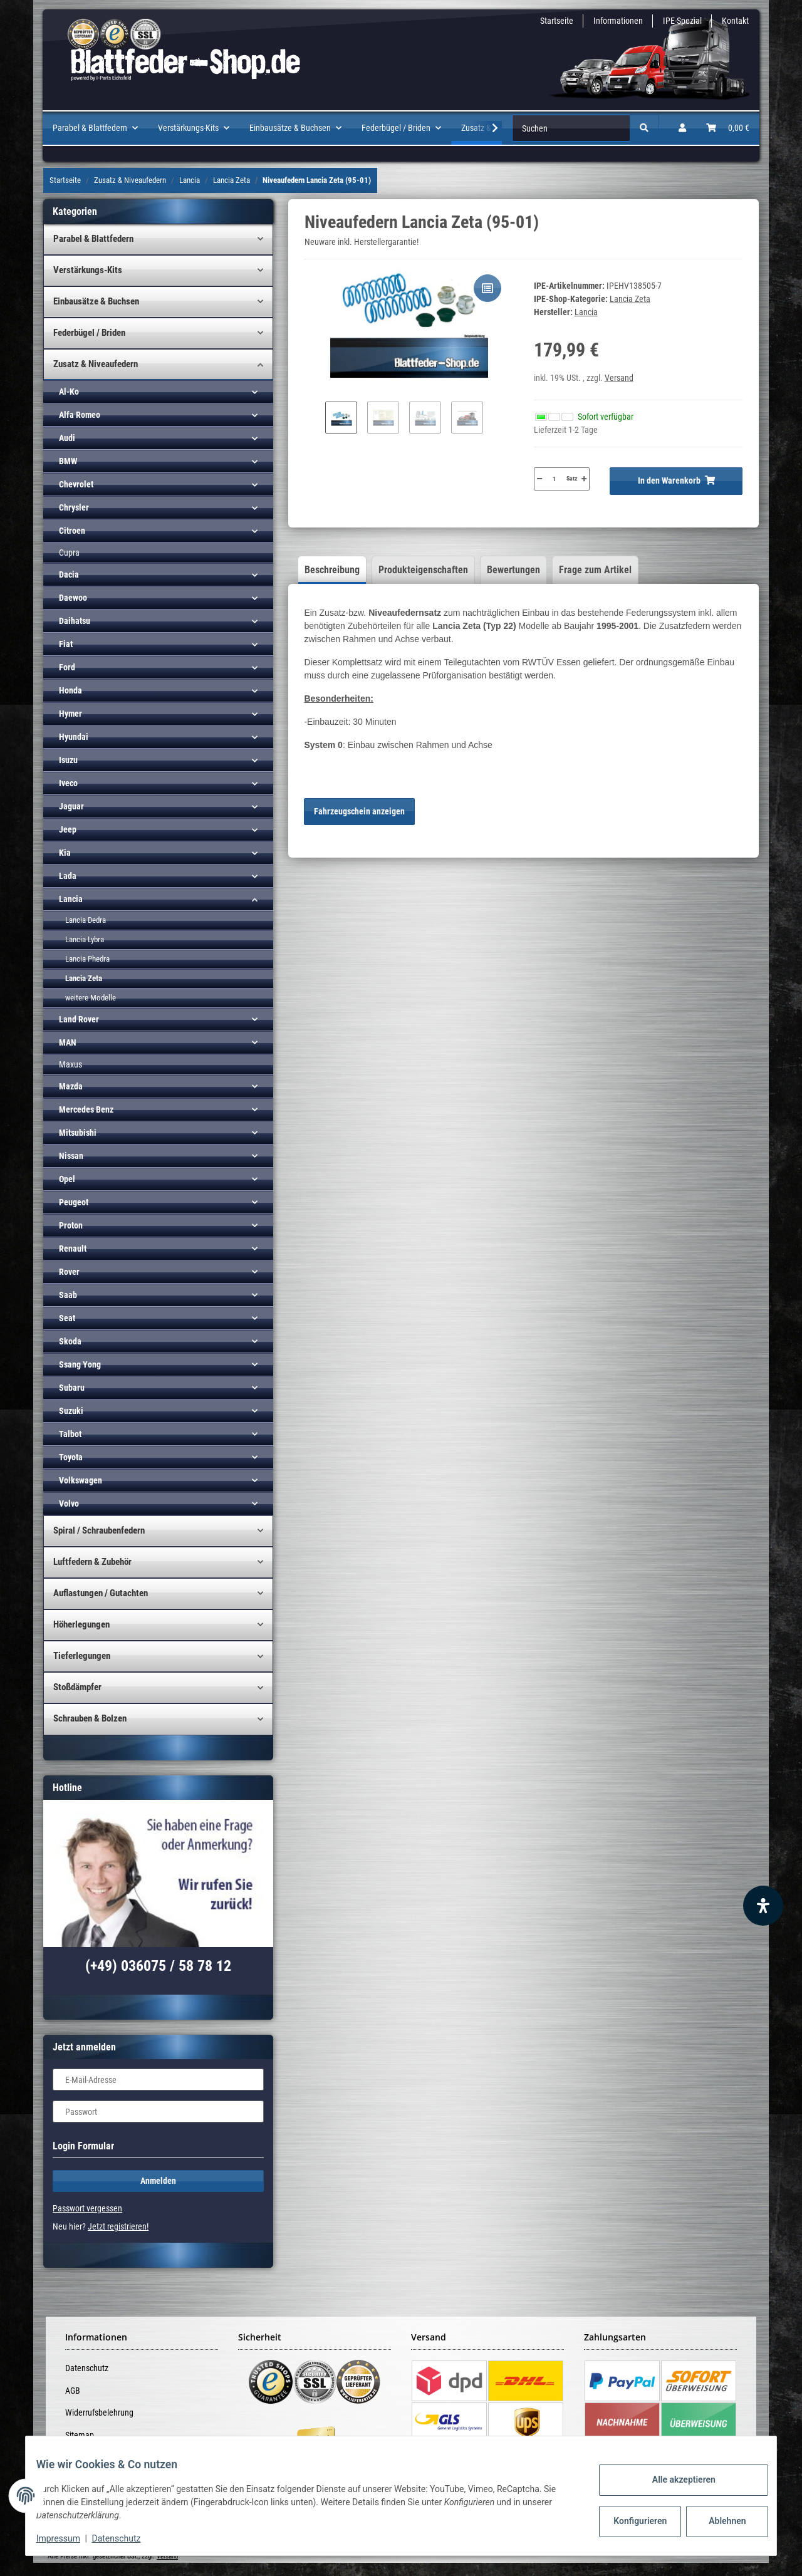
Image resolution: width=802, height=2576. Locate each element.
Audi (67, 438)
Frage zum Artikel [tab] (595, 570)
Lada (67, 876)
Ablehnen (717, 2521)
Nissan (71, 1156)
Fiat (66, 644)
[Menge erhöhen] (584, 478)
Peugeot (73, 1202)
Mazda (71, 1086)
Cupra (69, 553)
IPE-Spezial (682, 21)
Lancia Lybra (84, 939)
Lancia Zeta (630, 299)
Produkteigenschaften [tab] (423, 570)
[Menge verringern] (539, 478)
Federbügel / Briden (89, 332)
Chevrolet (76, 484)
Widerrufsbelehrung (99, 2412)
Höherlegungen (81, 1624)
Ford (67, 667)
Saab (68, 1295)
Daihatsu (74, 621)
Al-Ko (69, 392)
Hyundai (73, 737)
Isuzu (68, 760)
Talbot (70, 1434)
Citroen (72, 531)
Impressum (68, 2538)
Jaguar (71, 806)
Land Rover (79, 1019)
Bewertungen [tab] (513, 570)
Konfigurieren (632, 2521)
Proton (71, 1225)
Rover (69, 1272)
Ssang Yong (80, 1364)
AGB (72, 2391)
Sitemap (79, 2435)
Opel (67, 1179)
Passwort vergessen (87, 2208)
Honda (70, 690)
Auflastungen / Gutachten (100, 1593)
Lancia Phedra (87, 958)
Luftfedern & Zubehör (92, 1561)
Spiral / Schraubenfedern (99, 1530)
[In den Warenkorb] (676, 481)
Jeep (67, 829)
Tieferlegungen (81, 1655)
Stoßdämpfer (77, 1687)
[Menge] (554, 478)
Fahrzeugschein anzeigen (359, 811)
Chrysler (74, 507)
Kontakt (735, 21)
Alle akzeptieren (674, 2480)
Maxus (70, 1064)
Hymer (70, 714)
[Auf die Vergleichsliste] (487, 288)
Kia (65, 853)
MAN (67, 1042)
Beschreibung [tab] (332, 570)
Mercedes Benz (86, 1109)
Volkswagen (80, 1480)
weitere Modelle (90, 997)
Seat (67, 1318)
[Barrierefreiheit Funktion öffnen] (763, 1906)
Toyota (71, 1457)
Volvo (69, 1503)
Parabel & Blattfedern (93, 238)
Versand (619, 378)
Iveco (68, 783)
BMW (68, 461)
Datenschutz (86, 2368)
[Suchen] (571, 128)
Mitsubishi (77, 1133)
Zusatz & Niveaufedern (95, 364)
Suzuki (71, 1411)
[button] (682, 128)
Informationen (618, 21)
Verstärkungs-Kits (87, 270)
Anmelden (158, 2181)
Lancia (71, 899)
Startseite (556, 21)
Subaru (72, 1388)
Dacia (69, 574)
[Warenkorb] (727, 128)
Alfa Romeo (79, 415)
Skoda (70, 1341)
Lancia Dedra (85, 920)
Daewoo (73, 598)
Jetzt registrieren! (118, 2226)
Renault (72, 1249)
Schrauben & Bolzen (90, 1718)
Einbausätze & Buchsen (96, 301)
